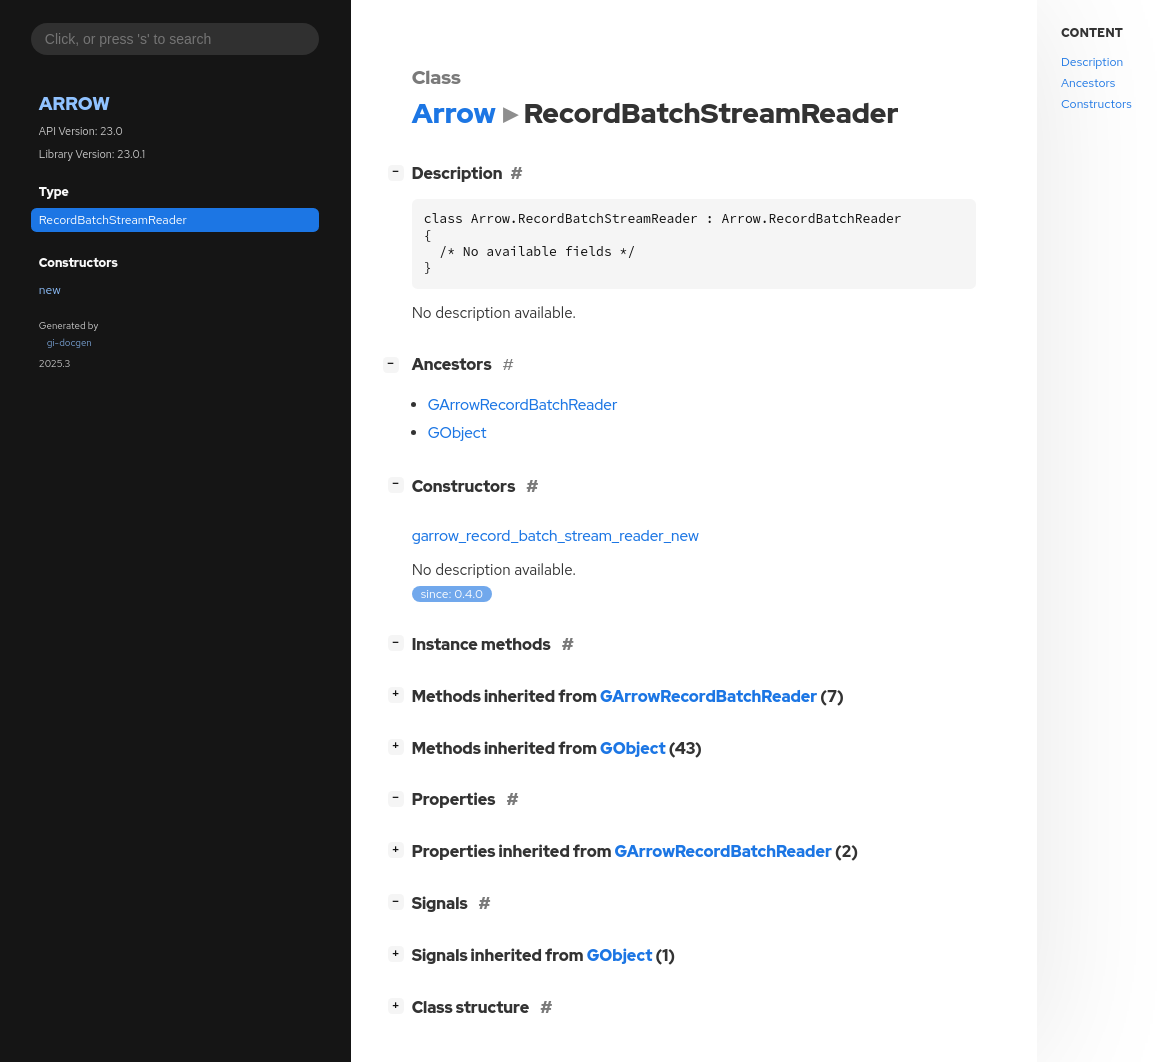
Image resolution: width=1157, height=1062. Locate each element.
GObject (457, 433)
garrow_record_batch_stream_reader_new (555, 536)
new (50, 290)
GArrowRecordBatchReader (523, 405)
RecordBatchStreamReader (113, 220)
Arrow (74, 103)
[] (399, 171)
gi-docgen (69, 342)
